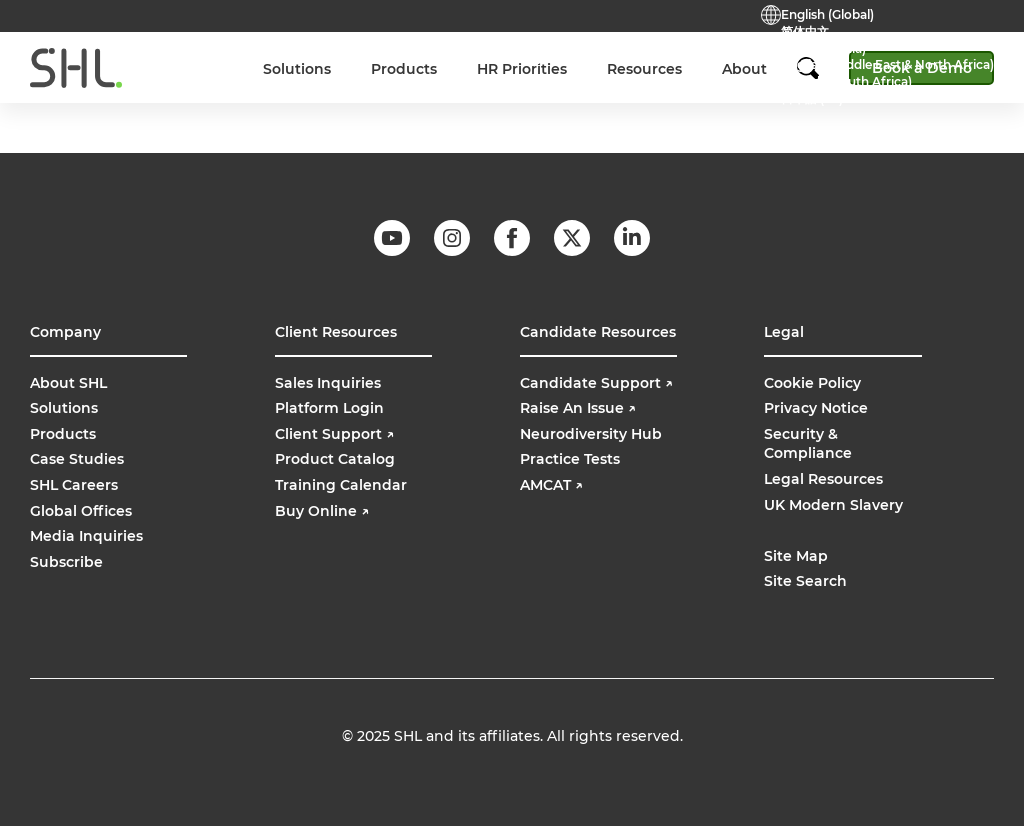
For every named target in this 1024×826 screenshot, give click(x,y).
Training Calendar (341, 485)
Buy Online (698, 56)
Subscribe (66, 562)
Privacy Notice (816, 408)
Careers (276, 56)
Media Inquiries (86, 536)
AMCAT (551, 485)
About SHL (68, 383)
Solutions (64, 408)
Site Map (796, 556)
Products (63, 434)
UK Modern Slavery (833, 505)
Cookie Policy (812, 383)
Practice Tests (449, 56)
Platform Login (329, 408)
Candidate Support (596, 383)
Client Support (334, 434)
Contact (353, 56)
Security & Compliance (808, 444)
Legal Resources (823, 479)
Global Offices (81, 511)
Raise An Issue (578, 408)
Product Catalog (335, 459)
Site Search (805, 581)
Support (546, 56)
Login (618, 56)
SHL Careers (74, 485)
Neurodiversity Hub (591, 434)
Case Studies (77, 459)
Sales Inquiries (328, 383)
